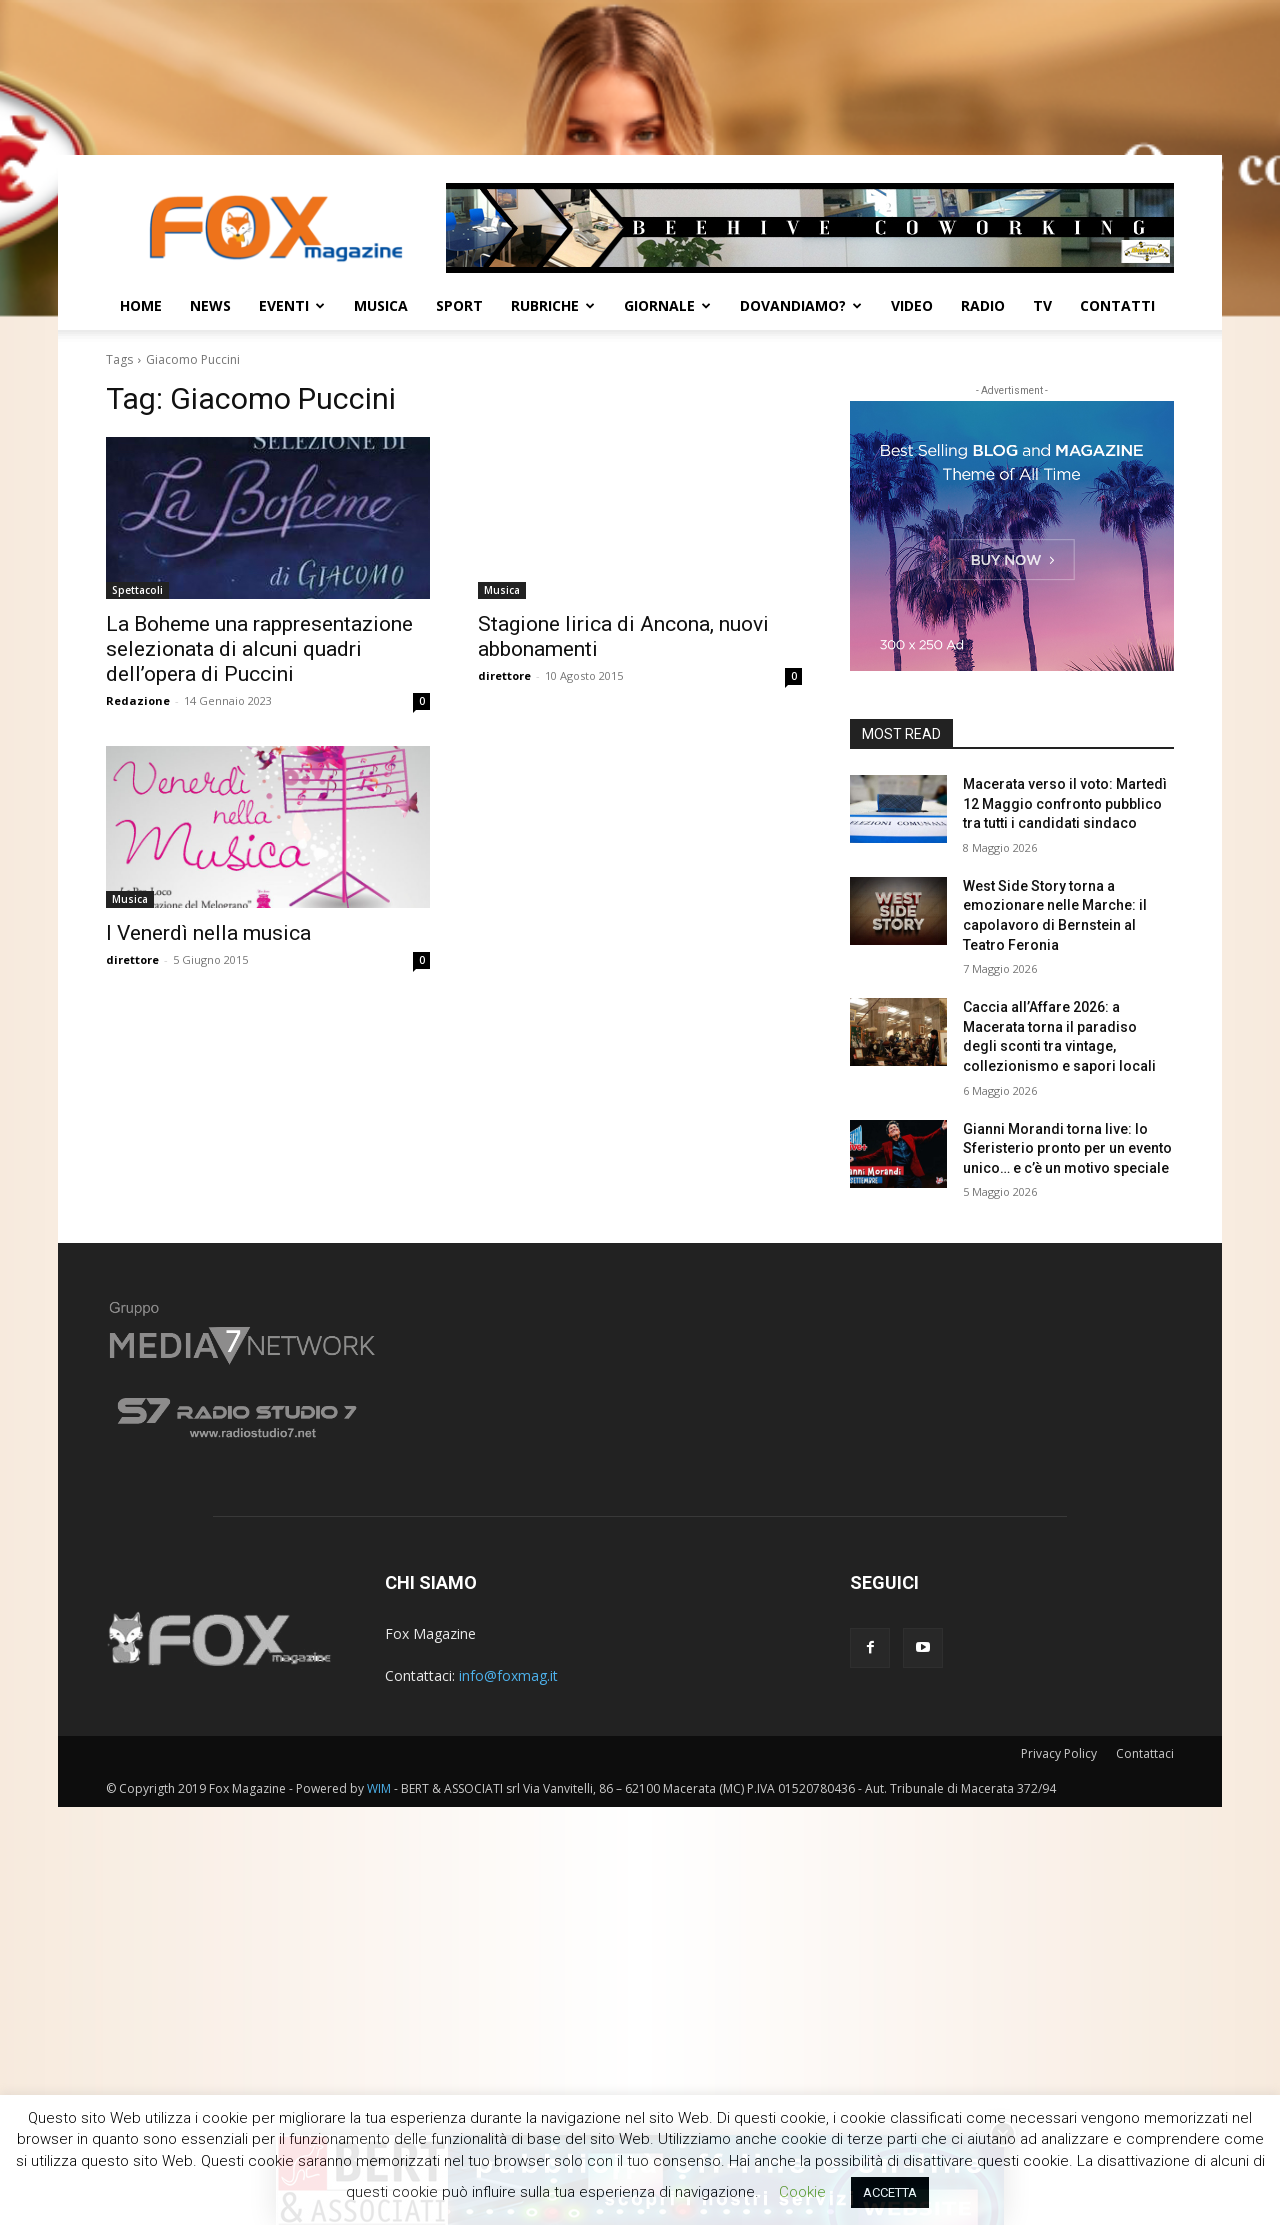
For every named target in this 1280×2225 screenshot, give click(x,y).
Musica (381, 305)
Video (912, 305)
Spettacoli (137, 590)
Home (141, 305)
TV (1042, 305)
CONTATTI (1117, 305)
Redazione (138, 700)
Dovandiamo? (801, 305)
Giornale (667, 305)
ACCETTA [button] (890, 2192)
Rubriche (553, 305)
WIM (379, 1788)
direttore (504, 675)
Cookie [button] (802, 2192)
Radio (983, 305)
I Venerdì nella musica (208, 933)
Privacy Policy (1059, 1753)
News (210, 305)
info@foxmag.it (508, 1675)
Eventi (292, 305)
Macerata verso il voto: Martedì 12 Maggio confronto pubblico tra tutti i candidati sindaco (1065, 803)
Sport (459, 305)
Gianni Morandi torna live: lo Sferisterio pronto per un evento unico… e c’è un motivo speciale (1067, 1148)
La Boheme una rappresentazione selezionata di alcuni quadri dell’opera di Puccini (259, 649)
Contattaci (1145, 1753)
